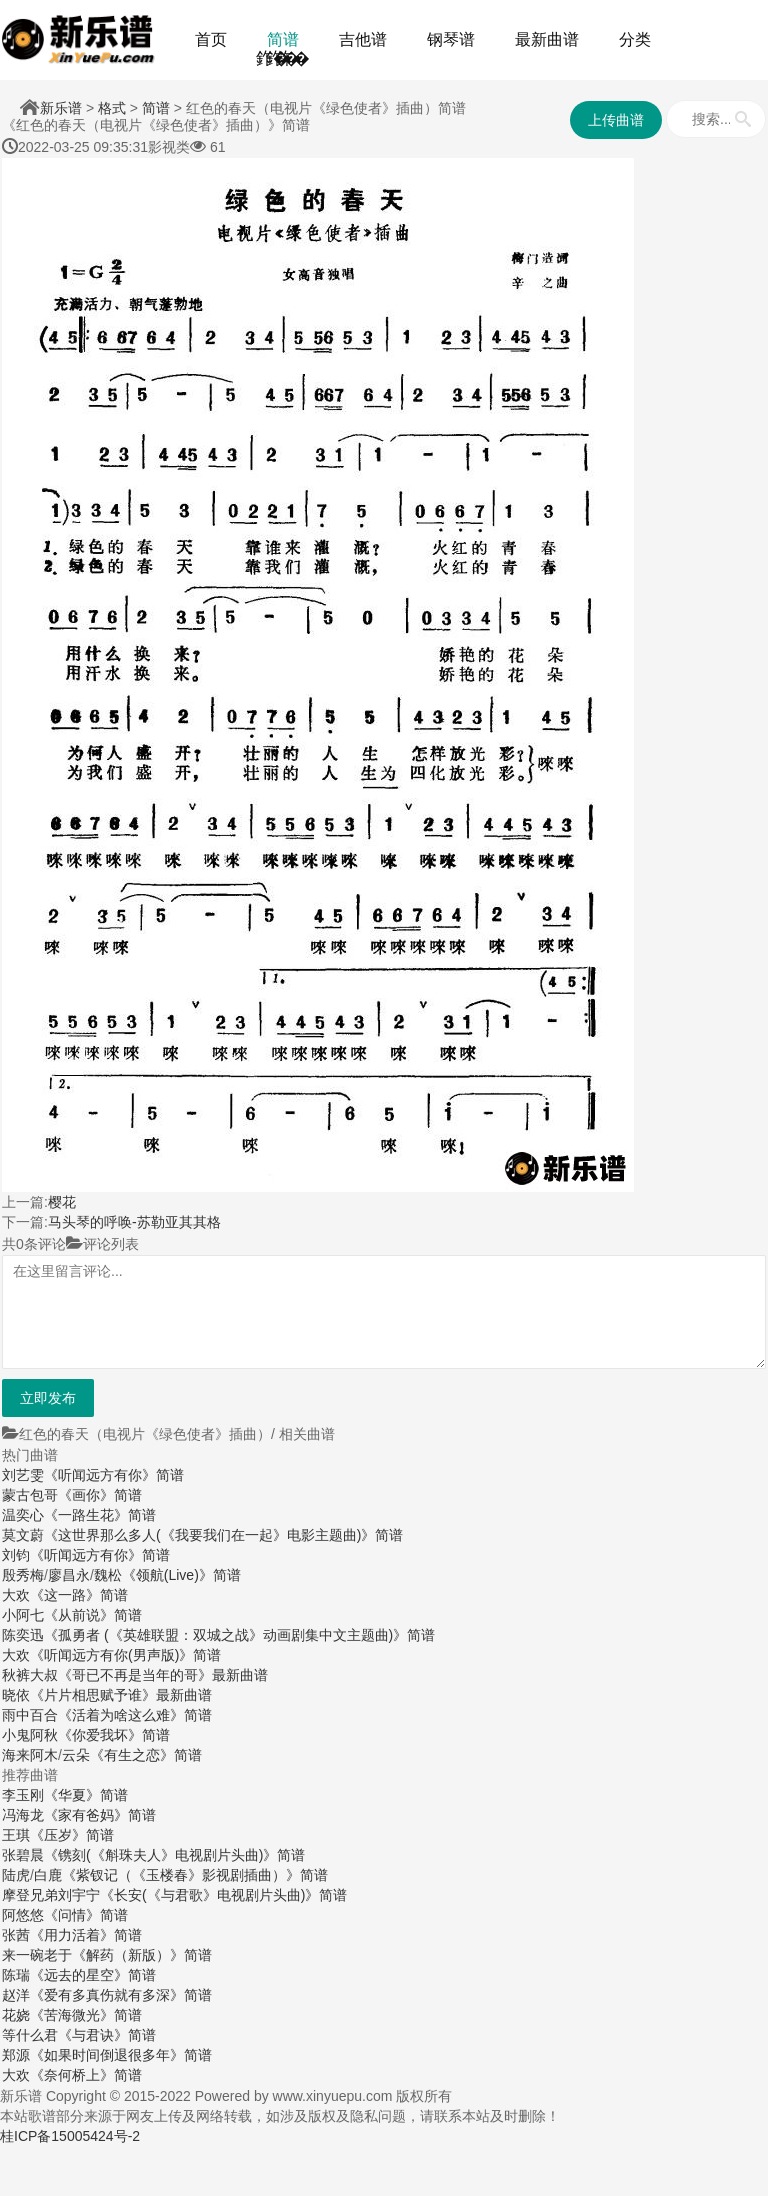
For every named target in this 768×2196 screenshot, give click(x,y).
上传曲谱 (616, 120)
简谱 (283, 39)
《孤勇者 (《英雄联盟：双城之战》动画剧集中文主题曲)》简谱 (239, 1635)
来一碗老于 (37, 1955)
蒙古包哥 (30, 1495)
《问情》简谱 (86, 1915)
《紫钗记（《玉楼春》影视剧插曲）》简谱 (195, 1875)
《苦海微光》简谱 (86, 2015)
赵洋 (16, 1995)
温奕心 (23, 1515)
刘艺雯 (23, 1475)
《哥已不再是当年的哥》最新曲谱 (163, 1675)
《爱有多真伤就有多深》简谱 (121, 1995)
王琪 (16, 1835)
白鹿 (48, 1875)
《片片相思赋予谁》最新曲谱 (121, 1695)
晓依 (16, 1695)
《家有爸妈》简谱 (100, 1815)
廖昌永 (69, 1575)
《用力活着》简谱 (86, 1935)
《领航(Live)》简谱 (181, 1575)
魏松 (108, 1575)
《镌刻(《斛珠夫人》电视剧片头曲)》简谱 (174, 1855)
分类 (635, 39)
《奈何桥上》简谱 (86, 2075)
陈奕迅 (23, 1635)
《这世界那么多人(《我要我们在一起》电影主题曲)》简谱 (223, 1535)
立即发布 (48, 1398)
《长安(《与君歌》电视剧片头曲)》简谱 (223, 1895)
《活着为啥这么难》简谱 (135, 1715)
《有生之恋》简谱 (146, 1755)
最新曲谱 (547, 39)
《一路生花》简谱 (100, 1515)
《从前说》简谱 (93, 1615)
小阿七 (23, 1615)
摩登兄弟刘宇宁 (51, 1895)
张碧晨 (23, 1855)
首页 (211, 39)
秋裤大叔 (30, 1675)
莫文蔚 (23, 1535)
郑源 (16, 2055)
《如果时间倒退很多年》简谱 (121, 2055)
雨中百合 (30, 1715)
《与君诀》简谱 (107, 2035)
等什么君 (30, 2035)
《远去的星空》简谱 (93, 1975)
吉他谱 (363, 39)
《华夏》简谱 (86, 1795)
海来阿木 (30, 1755)
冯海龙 (23, 1815)
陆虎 (16, 1875)
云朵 (76, 1755)
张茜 (16, 1935)
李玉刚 (23, 1795)
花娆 (16, 2015)
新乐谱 (61, 108)
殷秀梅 (23, 1575)
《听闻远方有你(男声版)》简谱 (125, 1655)
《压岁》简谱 (72, 1835)
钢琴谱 (451, 39)
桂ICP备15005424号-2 (70, 2136)
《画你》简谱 (100, 1495)
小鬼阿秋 (30, 1735)
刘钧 (16, 1555)
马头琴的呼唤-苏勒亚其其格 (134, 1222)
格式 (112, 108)
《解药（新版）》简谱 (142, 1955)
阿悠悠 (23, 1915)
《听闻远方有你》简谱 (114, 1475)
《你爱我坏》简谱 (114, 1735)
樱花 (62, 1202)
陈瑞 (16, 1975)
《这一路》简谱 (79, 1595)
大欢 (16, 1595)
